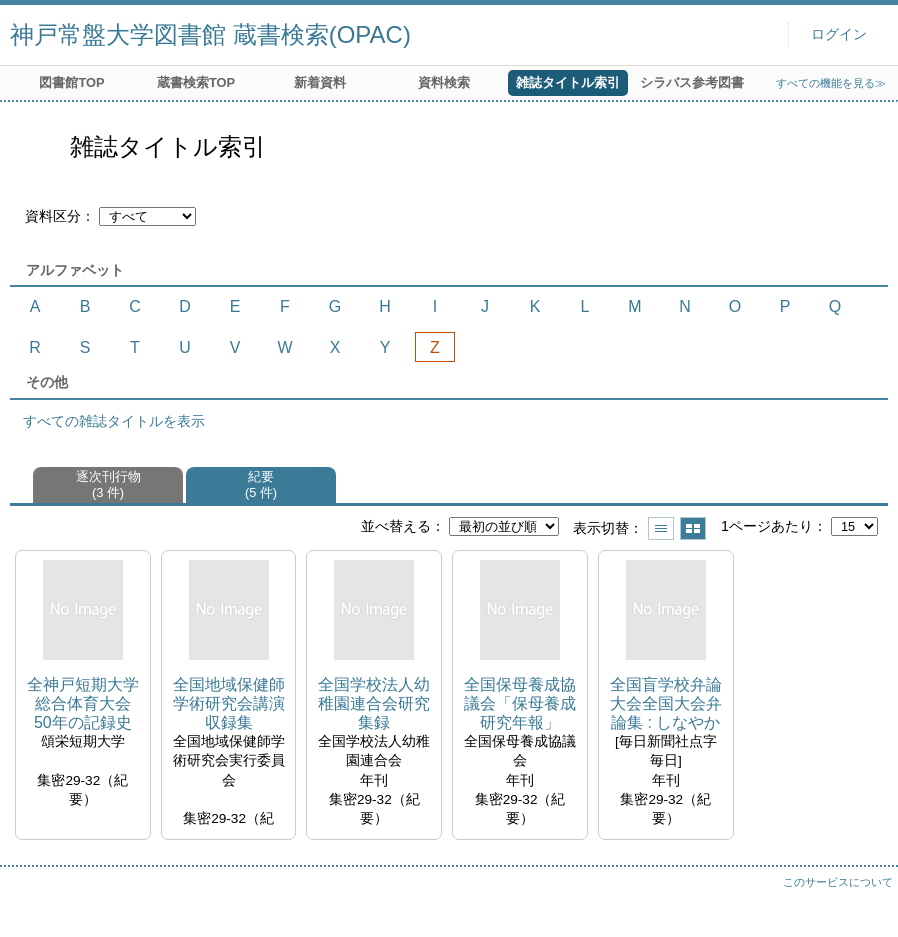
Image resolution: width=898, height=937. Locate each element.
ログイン (839, 34)
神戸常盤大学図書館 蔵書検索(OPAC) (210, 34)
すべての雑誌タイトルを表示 (114, 421)
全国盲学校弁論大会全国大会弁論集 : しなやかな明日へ (666, 704)
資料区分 (53, 216)
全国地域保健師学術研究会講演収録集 (229, 703)
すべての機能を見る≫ (831, 83)
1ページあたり (767, 526)
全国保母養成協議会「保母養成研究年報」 (520, 703)
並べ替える (396, 526)
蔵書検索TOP (196, 82)
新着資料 (320, 82)
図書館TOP (71, 82)
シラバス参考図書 (692, 82)
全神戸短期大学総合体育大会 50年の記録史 (83, 703)
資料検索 (444, 82)
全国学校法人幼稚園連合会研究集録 (374, 703)
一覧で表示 (661, 528)
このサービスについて (838, 882)
